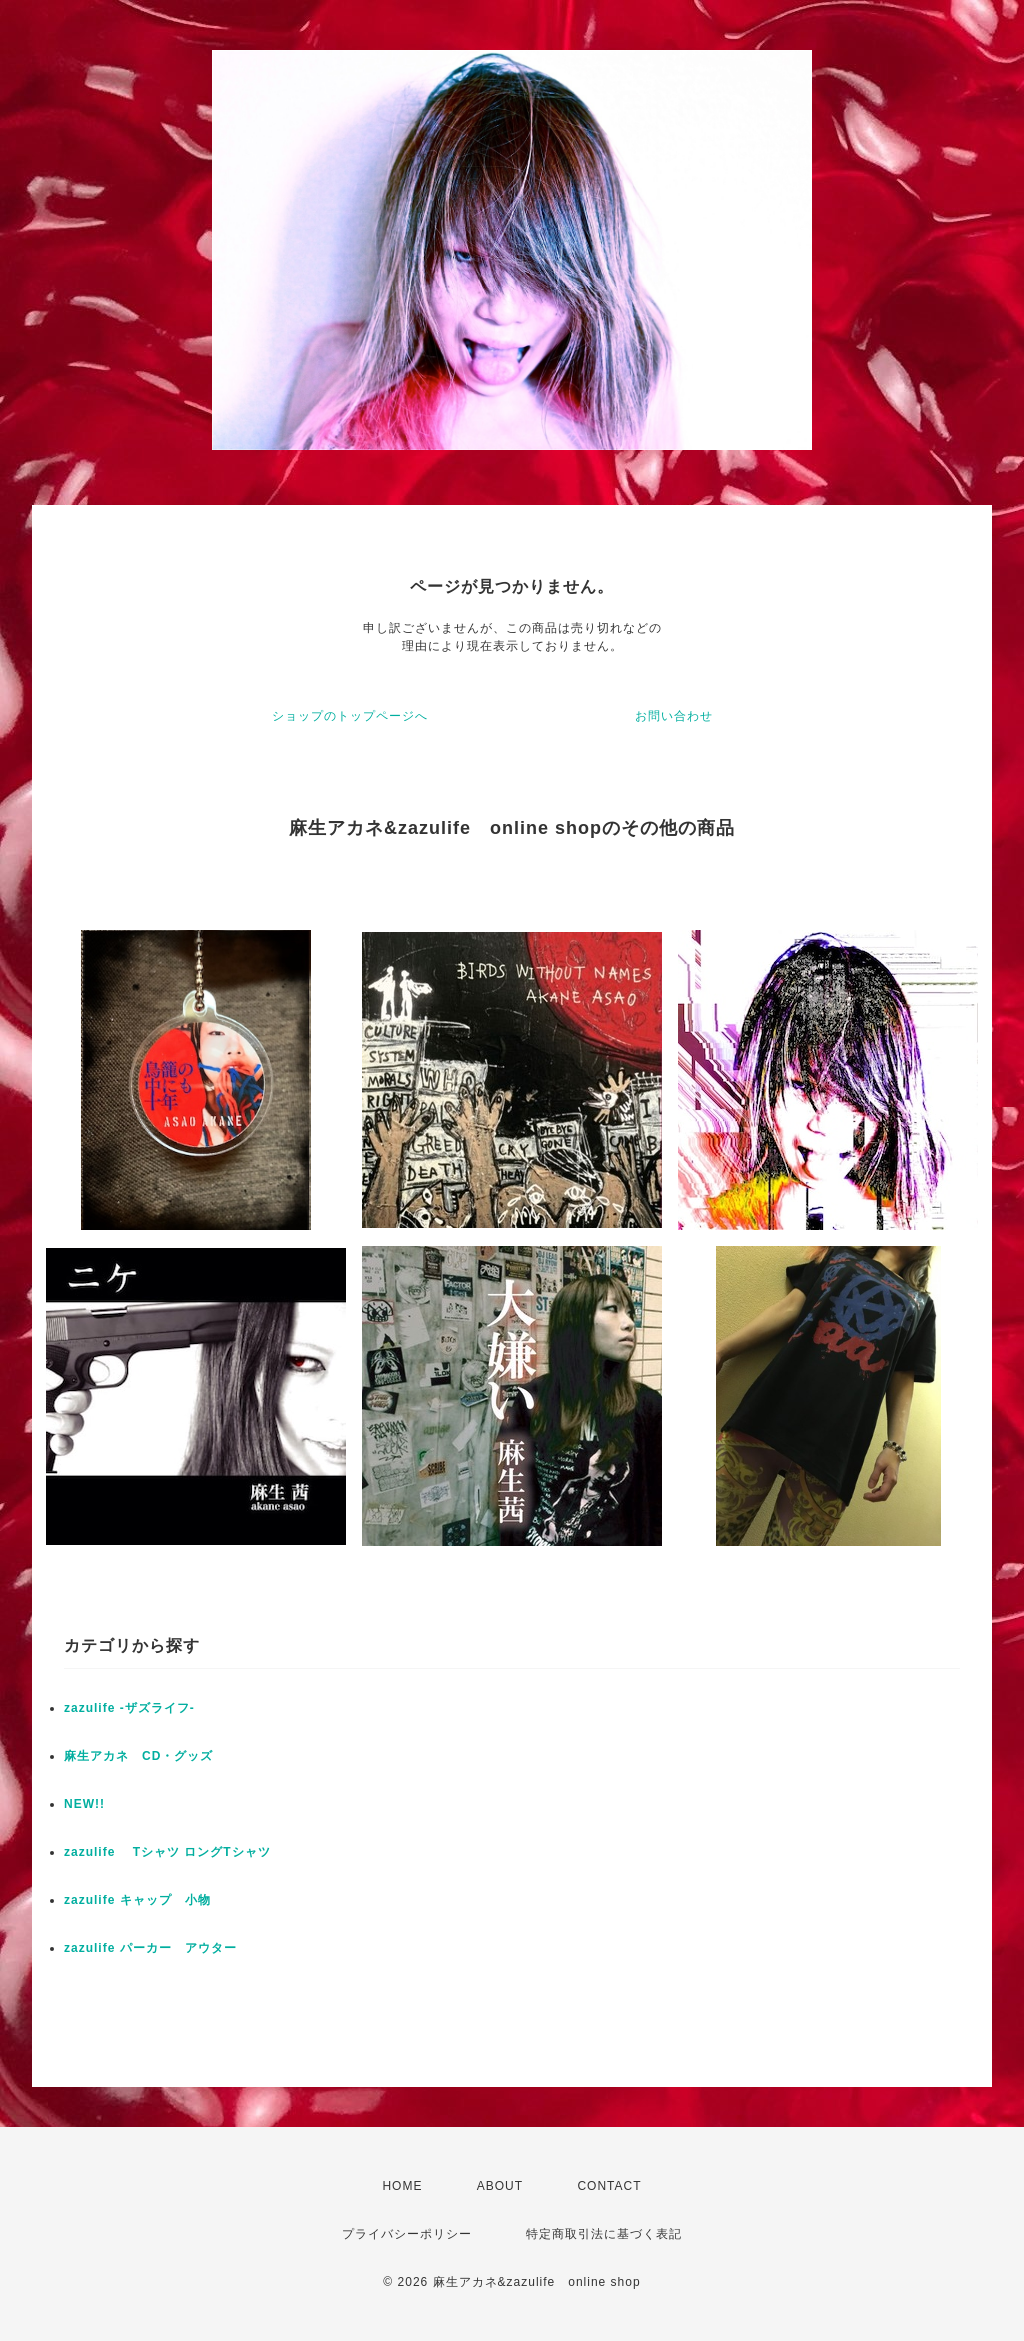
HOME (402, 2186)
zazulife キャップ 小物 (137, 1900)
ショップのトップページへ (350, 716)
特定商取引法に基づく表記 (604, 2234)
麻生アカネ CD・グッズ (138, 1756)
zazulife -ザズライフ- (129, 1708)
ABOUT (500, 2186)
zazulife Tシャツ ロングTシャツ (167, 1852)
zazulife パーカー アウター (150, 1948)
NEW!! (84, 1804)
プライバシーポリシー (407, 2234)
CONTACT (609, 2186)
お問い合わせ (674, 716)
